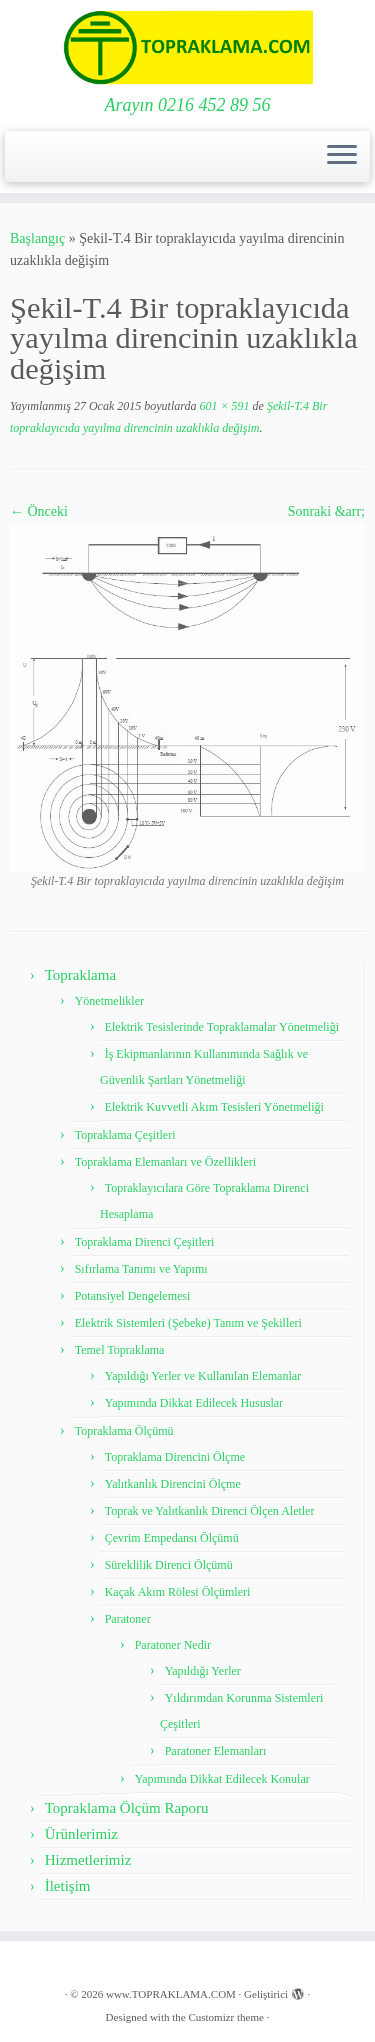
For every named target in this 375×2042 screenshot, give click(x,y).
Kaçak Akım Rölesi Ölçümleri (178, 1592)
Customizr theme (225, 2017)
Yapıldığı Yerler (203, 1671)
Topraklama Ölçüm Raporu (127, 1808)
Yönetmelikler (109, 1001)
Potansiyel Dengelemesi (133, 1296)
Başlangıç (37, 238)
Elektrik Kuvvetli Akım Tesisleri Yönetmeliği (214, 1107)
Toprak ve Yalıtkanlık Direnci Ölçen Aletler (210, 1511)
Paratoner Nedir (173, 1645)
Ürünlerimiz (81, 1834)
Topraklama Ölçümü (124, 1431)
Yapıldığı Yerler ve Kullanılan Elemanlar (203, 1376)
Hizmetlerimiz (88, 1860)
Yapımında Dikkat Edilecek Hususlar (194, 1403)
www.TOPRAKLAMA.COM (171, 1994)
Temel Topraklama (120, 1350)
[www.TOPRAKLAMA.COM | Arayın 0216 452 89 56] (187, 47)
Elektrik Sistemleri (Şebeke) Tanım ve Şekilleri (188, 1323)
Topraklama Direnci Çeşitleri (145, 1242)
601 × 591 (222, 406)
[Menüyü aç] (342, 157)
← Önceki (39, 511)
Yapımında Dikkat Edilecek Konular (222, 1779)
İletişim (68, 1886)
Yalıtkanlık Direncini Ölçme (173, 1484)
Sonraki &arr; (326, 511)
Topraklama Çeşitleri (125, 1135)
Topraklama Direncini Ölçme (175, 1457)
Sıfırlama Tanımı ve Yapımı (141, 1269)
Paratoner (128, 1619)
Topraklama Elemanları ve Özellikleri (165, 1162)
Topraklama (80, 975)
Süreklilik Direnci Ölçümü (169, 1565)
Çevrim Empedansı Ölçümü (172, 1538)
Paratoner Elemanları (216, 1751)
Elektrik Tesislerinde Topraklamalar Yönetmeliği (222, 1027)
